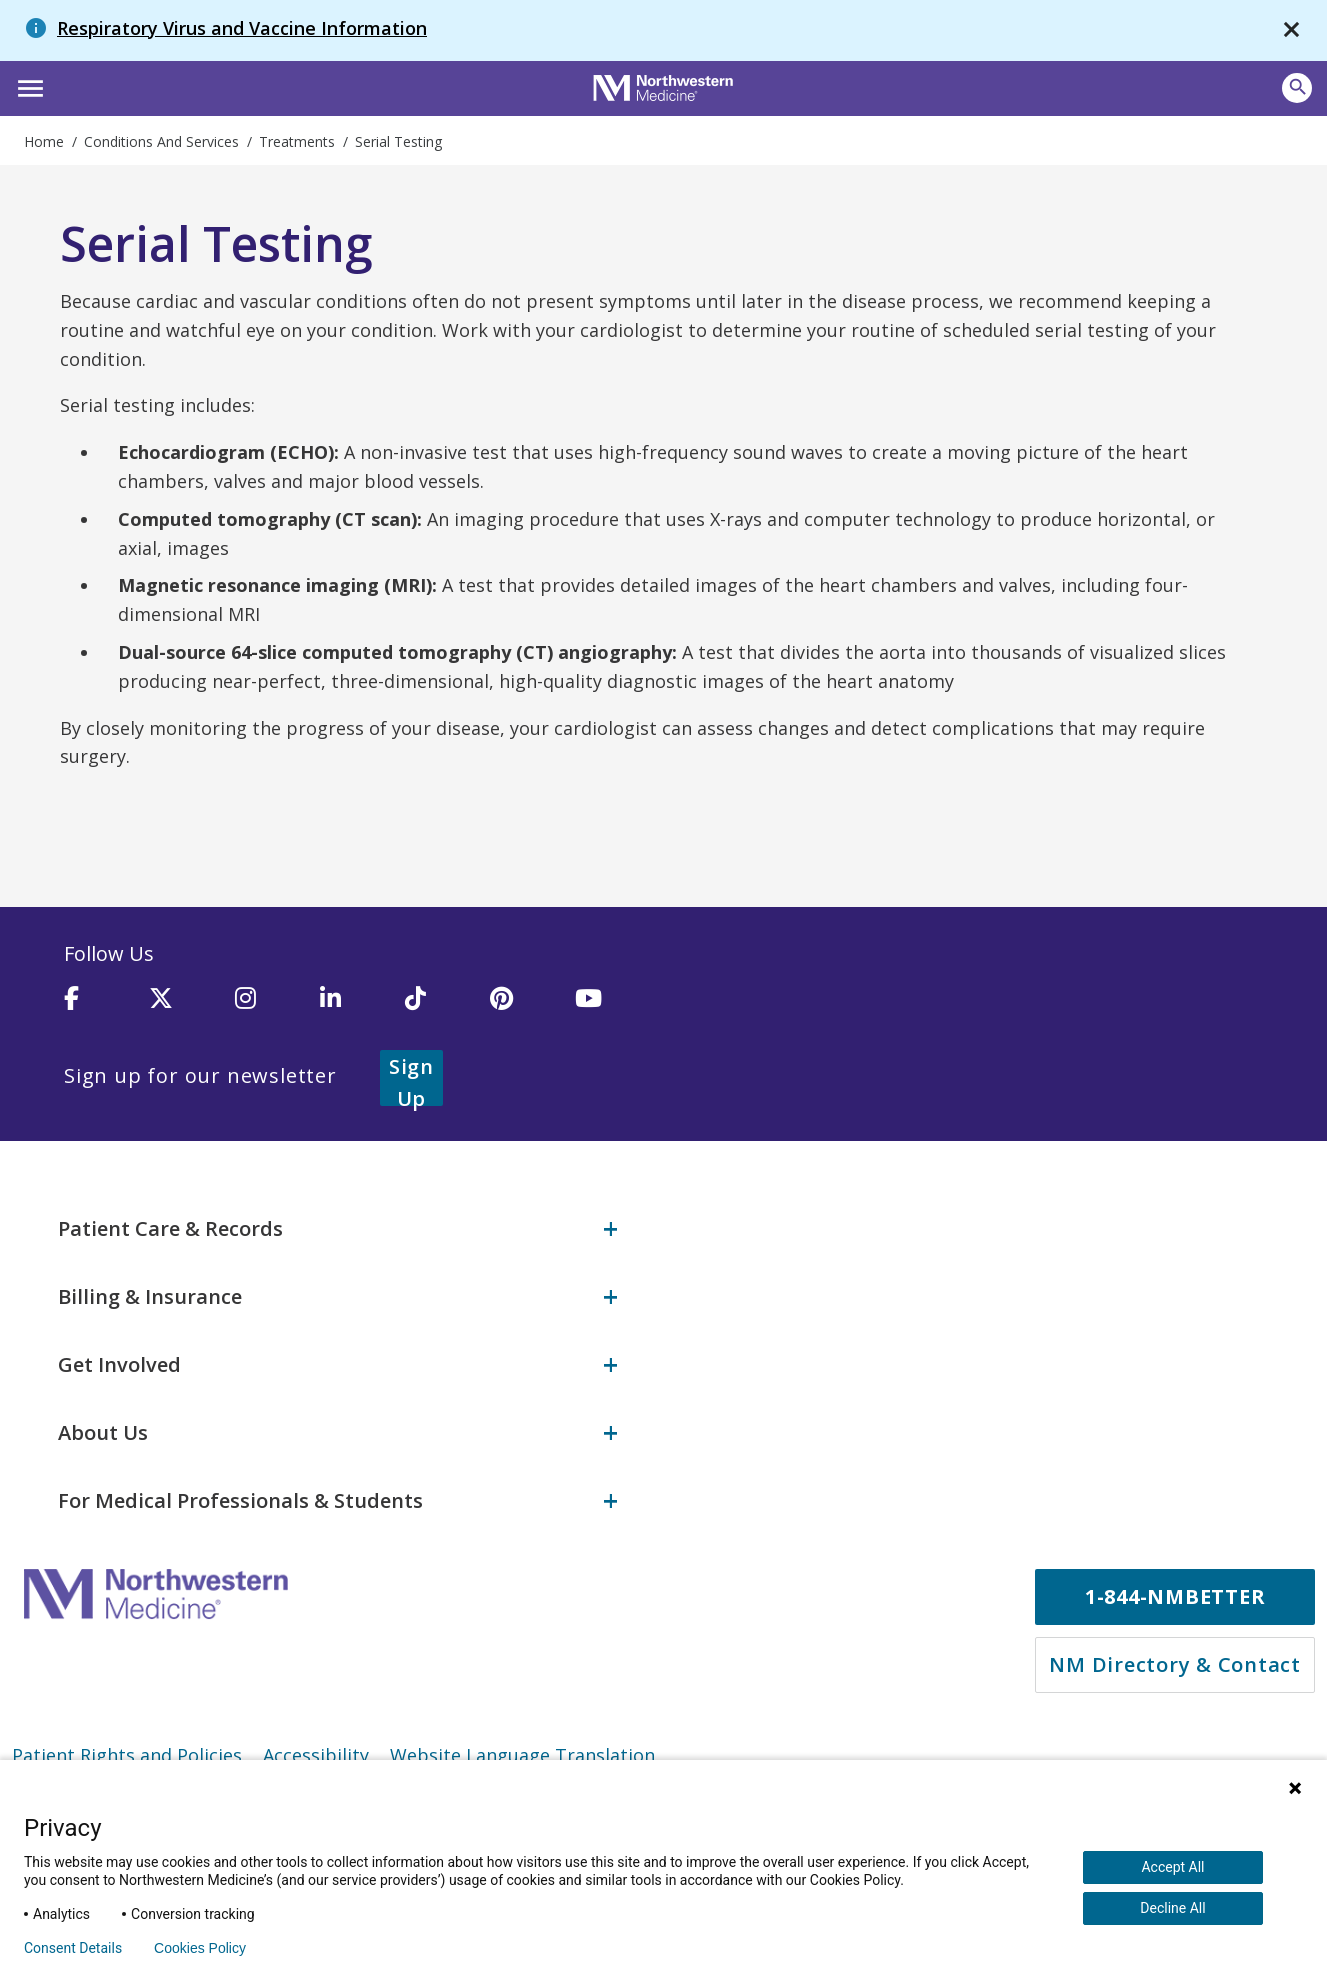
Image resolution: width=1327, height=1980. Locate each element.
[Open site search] (1297, 88)
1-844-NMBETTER (1175, 1592)
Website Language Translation (522, 1751)
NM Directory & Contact (1175, 1660)
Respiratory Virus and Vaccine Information (242, 28)
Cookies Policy (200, 1948)
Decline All (1172, 1908)
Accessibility (316, 1751)
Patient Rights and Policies (127, 1751)
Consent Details (73, 1948)
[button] (27, 86)
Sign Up (436, 1075)
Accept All (1172, 1867)
